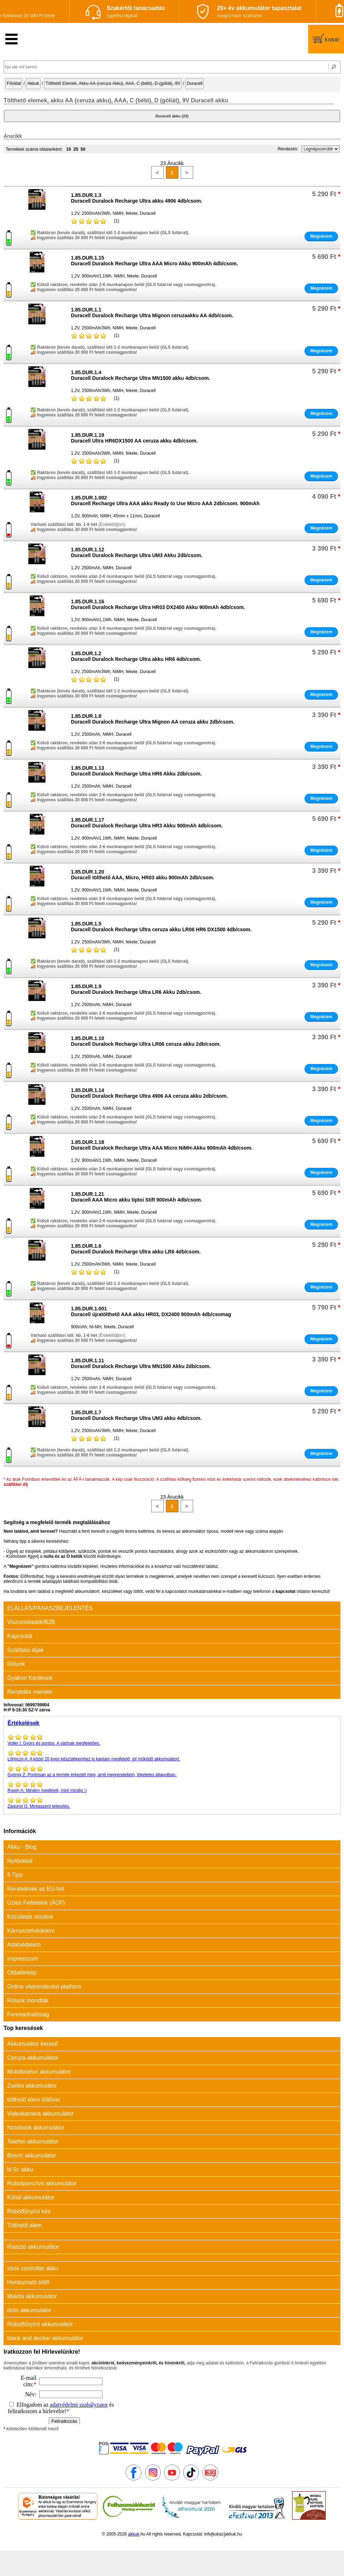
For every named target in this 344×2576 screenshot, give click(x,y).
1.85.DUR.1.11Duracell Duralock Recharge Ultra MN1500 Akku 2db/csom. (141, 1363)
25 (75, 149)
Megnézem (321, 236)
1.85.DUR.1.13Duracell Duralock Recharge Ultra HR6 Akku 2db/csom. (136, 771)
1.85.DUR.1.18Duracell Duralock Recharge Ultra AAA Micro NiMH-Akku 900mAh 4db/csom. (162, 1145)
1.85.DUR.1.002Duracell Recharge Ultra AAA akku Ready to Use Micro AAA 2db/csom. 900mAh (165, 500)
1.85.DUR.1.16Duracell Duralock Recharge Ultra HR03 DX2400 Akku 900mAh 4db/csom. (158, 604)
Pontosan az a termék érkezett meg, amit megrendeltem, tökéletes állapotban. (172, 1771)
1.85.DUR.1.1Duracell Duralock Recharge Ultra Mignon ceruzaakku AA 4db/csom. (152, 312)
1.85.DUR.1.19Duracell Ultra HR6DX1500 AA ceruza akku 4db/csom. (134, 438)
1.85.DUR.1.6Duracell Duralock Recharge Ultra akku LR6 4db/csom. (136, 1249)
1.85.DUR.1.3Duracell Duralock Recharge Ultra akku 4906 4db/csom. (136, 198)
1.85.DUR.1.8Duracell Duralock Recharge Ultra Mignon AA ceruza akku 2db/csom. (152, 719)
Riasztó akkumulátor (33, 2247)
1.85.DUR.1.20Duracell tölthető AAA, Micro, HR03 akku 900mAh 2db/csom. (142, 874)
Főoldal (14, 83)
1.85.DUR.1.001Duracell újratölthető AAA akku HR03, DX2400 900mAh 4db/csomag (151, 1311)
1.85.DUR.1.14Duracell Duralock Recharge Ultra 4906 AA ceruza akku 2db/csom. (149, 1093)
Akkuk (33, 83)
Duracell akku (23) (172, 116)
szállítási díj (16, 1484)
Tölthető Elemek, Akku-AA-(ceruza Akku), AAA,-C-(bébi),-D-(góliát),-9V (113, 83)
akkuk (133, 2534)
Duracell (194, 83)
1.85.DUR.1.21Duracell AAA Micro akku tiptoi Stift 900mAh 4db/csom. (136, 1197)
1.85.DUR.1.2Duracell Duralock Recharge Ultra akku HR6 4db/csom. (136, 656)
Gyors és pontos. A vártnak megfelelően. (172, 1740)
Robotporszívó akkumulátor (42, 2183)
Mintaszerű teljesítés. (172, 1803)
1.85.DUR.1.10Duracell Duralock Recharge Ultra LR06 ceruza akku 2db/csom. (146, 1041)
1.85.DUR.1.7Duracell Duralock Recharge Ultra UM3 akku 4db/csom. (136, 1415)
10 (68, 149)
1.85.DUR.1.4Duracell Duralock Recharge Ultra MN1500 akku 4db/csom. (140, 375)
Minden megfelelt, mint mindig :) (172, 1787)
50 (83, 149)
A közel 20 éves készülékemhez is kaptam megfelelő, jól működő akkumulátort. (172, 1755)
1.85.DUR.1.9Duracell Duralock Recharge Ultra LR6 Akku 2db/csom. (136, 989)
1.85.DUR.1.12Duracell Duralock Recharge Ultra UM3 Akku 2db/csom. (136, 552)
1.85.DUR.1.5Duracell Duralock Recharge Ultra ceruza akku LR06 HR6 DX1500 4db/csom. (161, 926)
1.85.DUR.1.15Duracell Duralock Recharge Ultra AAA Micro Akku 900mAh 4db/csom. (154, 260)
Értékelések (23, 1723)
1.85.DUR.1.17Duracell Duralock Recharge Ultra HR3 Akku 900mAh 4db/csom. (147, 822)
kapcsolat (285, 1591)
